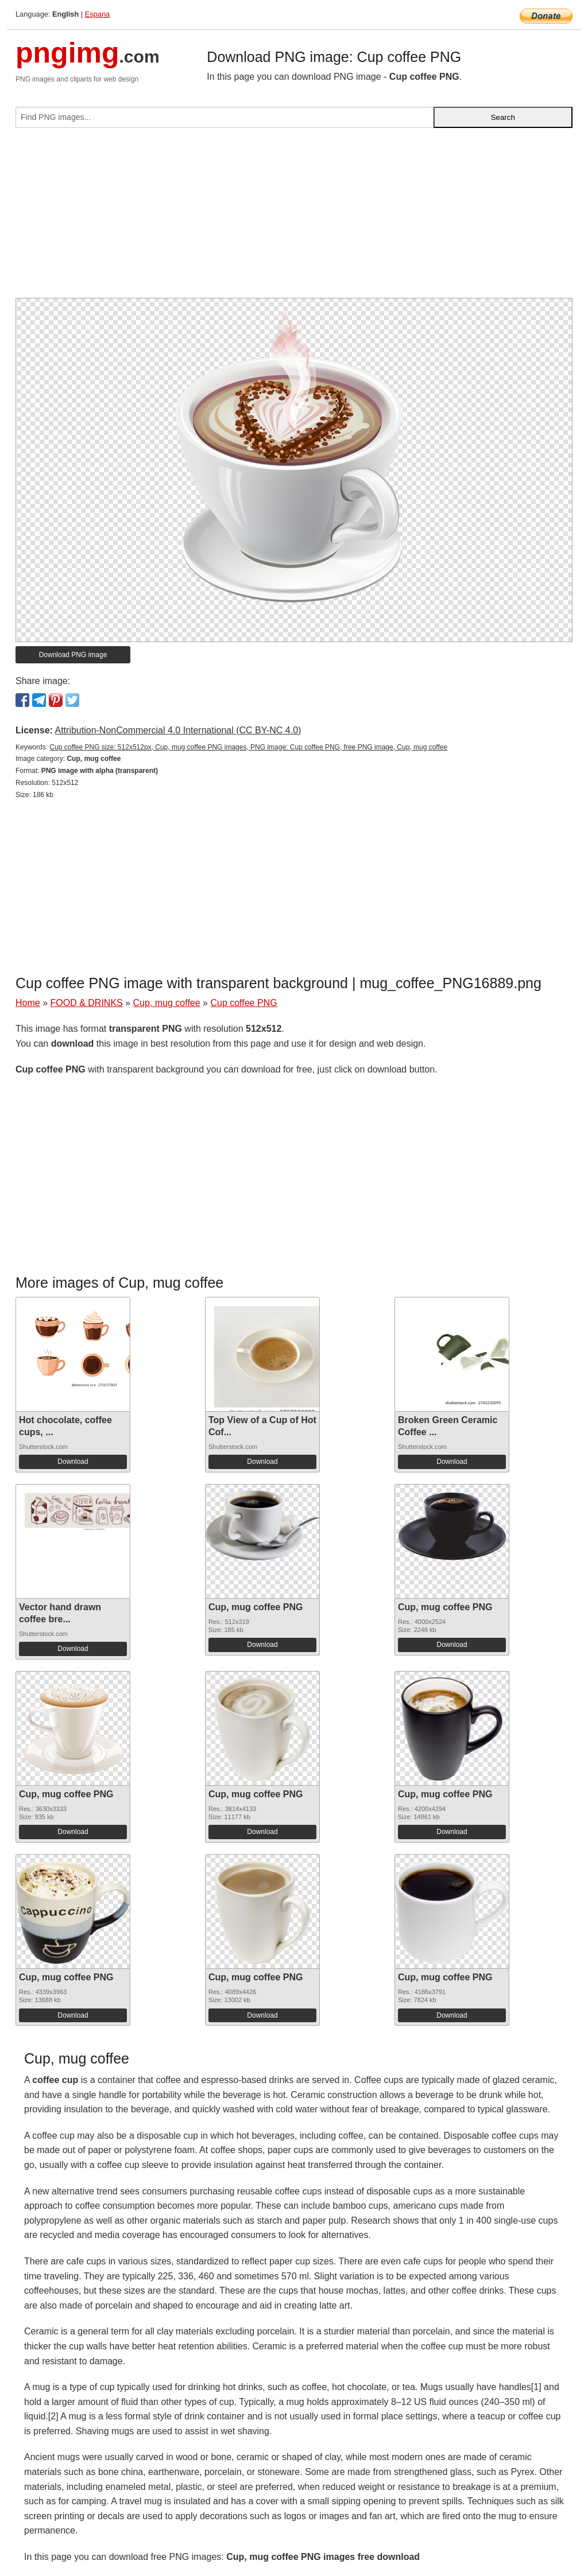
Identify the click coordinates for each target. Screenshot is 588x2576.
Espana (97, 14)
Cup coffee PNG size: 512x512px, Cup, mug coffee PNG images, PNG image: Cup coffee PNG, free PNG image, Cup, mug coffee (248, 747)
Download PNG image (73, 655)
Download (72, 1462)
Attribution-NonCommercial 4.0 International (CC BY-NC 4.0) (178, 730)
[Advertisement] (294, 217)
